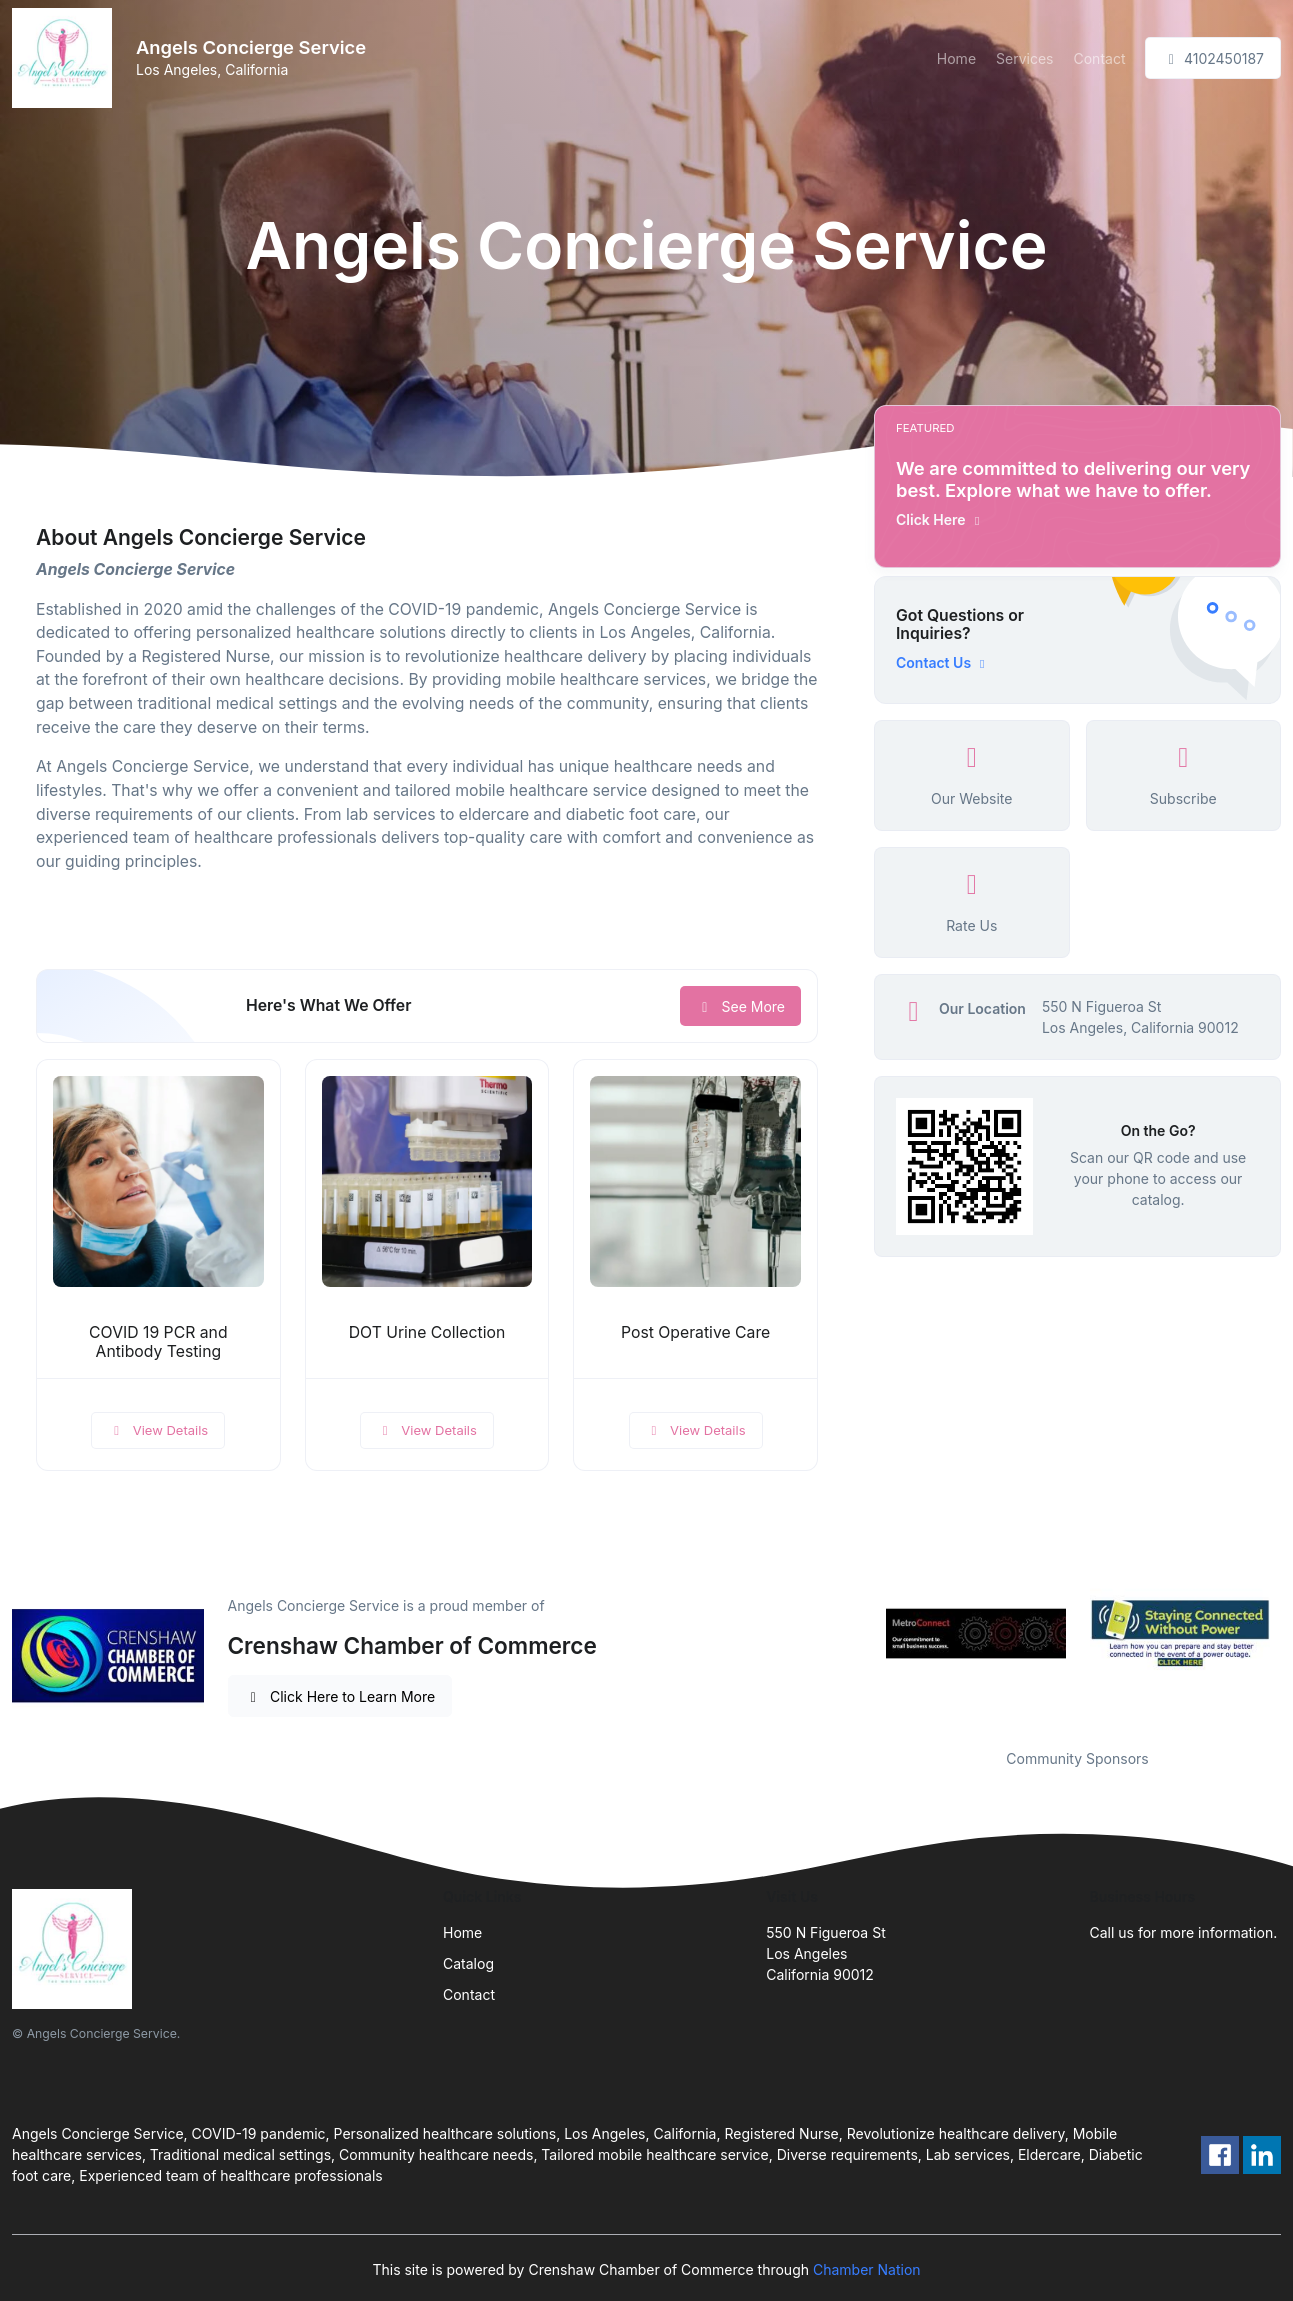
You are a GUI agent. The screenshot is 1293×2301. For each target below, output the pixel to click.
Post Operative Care (695, 1332)
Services (1024, 58)
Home (956, 58)
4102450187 (1213, 58)
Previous (859, 1634)
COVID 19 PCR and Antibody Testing (158, 1342)
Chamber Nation (867, 2269)
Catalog (468, 1963)
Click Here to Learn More (340, 1696)
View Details (158, 1430)
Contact (1100, 58)
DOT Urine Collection (427, 1332)
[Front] (66, 58)
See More (740, 1006)
